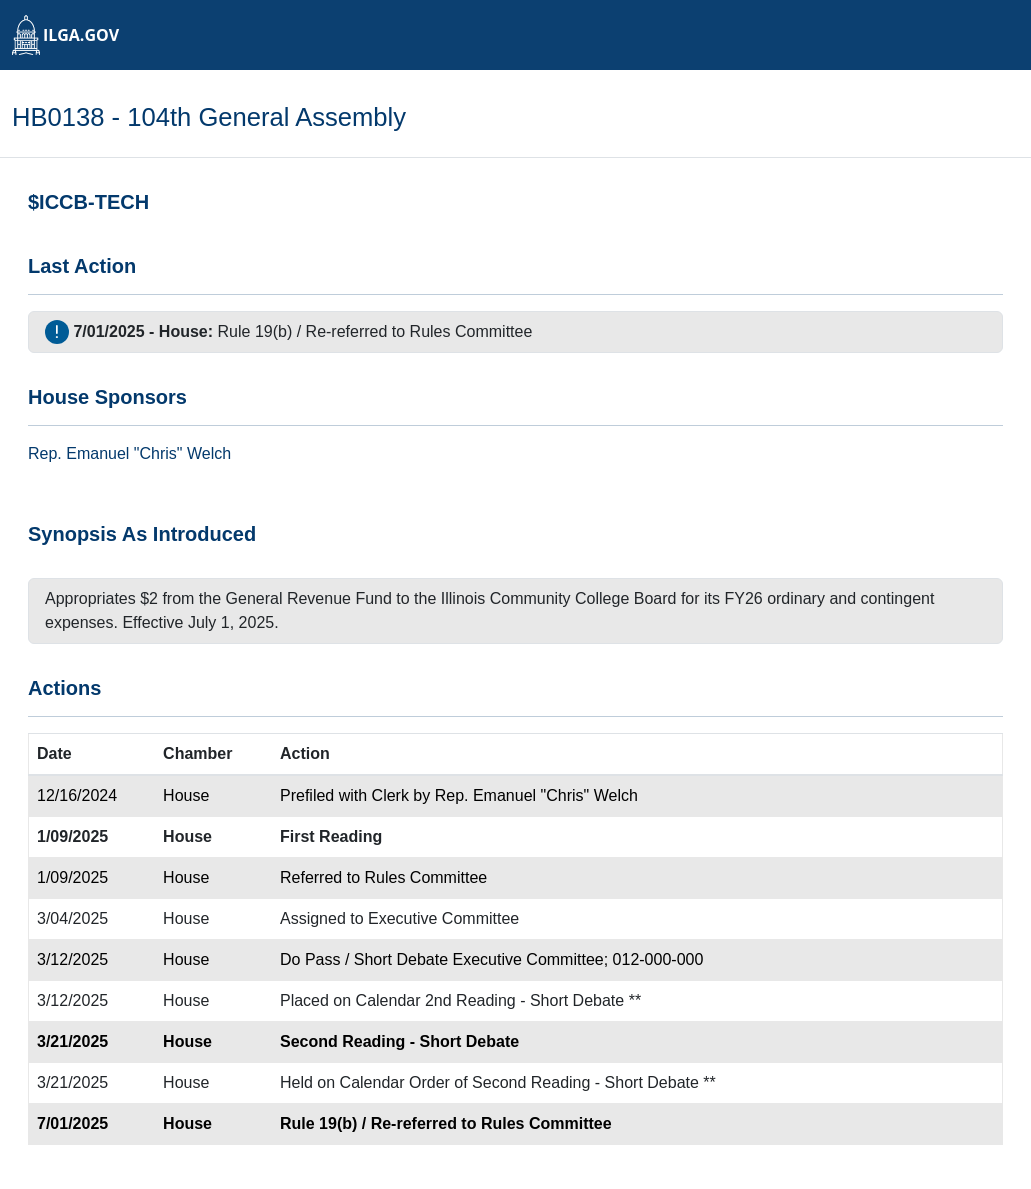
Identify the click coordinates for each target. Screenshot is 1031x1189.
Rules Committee (471, 331)
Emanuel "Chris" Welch (148, 453)
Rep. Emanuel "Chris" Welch (536, 795)
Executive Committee (443, 918)
